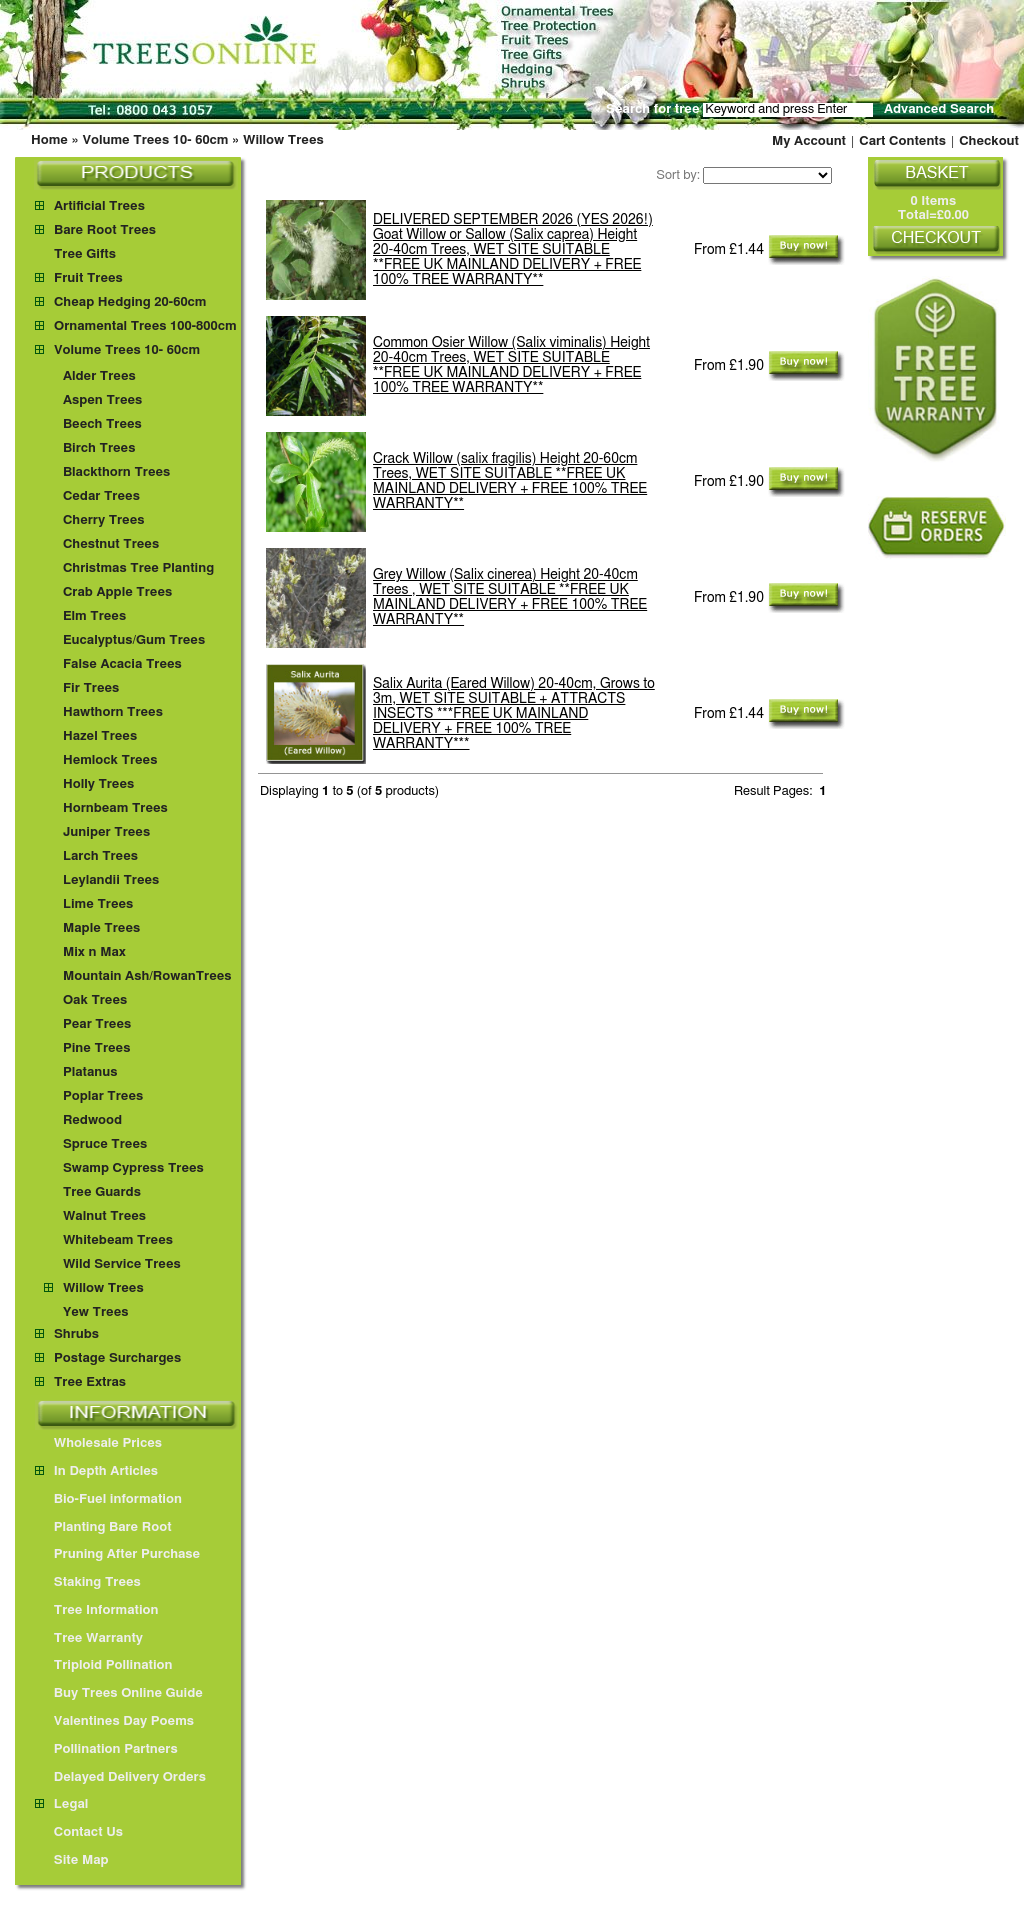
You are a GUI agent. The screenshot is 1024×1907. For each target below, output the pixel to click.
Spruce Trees (105, 1144)
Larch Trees (100, 856)
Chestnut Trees (111, 544)
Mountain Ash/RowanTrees (147, 976)
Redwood (92, 1120)
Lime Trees (98, 904)
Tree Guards (102, 1192)
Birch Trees (99, 448)
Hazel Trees (100, 736)
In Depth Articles (96, 1471)
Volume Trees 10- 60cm (155, 140)
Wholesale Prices (98, 1443)
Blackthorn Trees (116, 472)
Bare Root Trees (105, 230)
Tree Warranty (89, 1638)
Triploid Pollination (104, 1665)
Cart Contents (902, 141)
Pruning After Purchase (117, 1554)
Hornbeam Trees (115, 808)
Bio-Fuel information (108, 1499)
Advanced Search (939, 109)
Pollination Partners (106, 1749)
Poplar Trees (103, 1096)
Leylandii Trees (111, 880)
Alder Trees (99, 376)
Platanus (90, 1072)
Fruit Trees (88, 278)
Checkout (989, 141)
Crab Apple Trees (117, 592)
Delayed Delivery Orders (120, 1777)
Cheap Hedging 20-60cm (130, 302)
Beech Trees (102, 424)
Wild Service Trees (122, 1264)
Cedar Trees (101, 496)
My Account (809, 141)
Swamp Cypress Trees (133, 1168)
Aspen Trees (102, 400)
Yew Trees (96, 1312)
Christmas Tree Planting (138, 568)
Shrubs (76, 1334)
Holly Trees (98, 784)
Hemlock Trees (110, 760)
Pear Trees (97, 1024)
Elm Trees (94, 616)
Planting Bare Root (103, 1527)
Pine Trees (96, 1048)
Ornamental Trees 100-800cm (145, 326)
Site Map (72, 1860)
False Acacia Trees (122, 664)
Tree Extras (90, 1382)
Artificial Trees (99, 206)
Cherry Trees (104, 520)
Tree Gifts (85, 254)
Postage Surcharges (117, 1358)
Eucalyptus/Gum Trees (134, 640)
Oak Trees (95, 1000)
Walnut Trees (104, 1216)
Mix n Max (94, 952)
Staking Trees (88, 1582)
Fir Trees (91, 688)
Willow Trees (283, 140)
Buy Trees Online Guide (119, 1693)
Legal (61, 1804)
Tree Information (97, 1610)
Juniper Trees (106, 832)
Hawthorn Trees (113, 712)
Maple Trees (101, 928)
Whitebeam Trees (118, 1240)
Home (49, 140)
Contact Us (79, 1832)
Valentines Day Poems (114, 1721)
